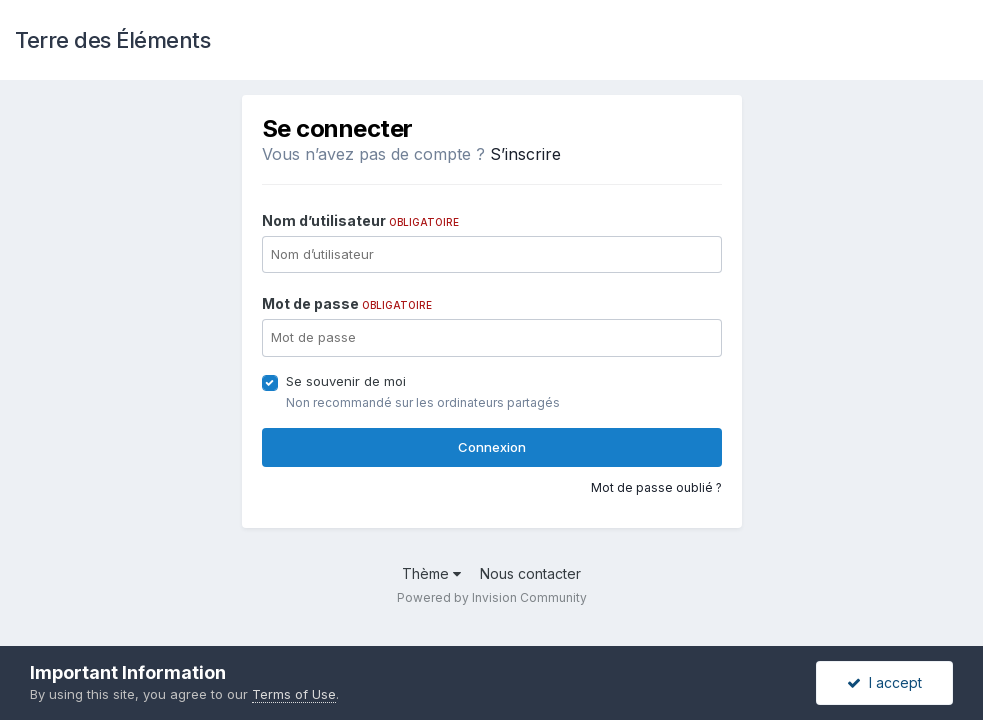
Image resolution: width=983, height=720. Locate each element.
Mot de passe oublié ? (656, 487)
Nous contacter (530, 573)
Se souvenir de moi (346, 381)
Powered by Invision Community (492, 597)
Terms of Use (294, 694)
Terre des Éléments (112, 40)
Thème (431, 573)
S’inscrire (525, 154)
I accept (884, 682)
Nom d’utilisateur (360, 220)
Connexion (492, 447)
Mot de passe (347, 303)
